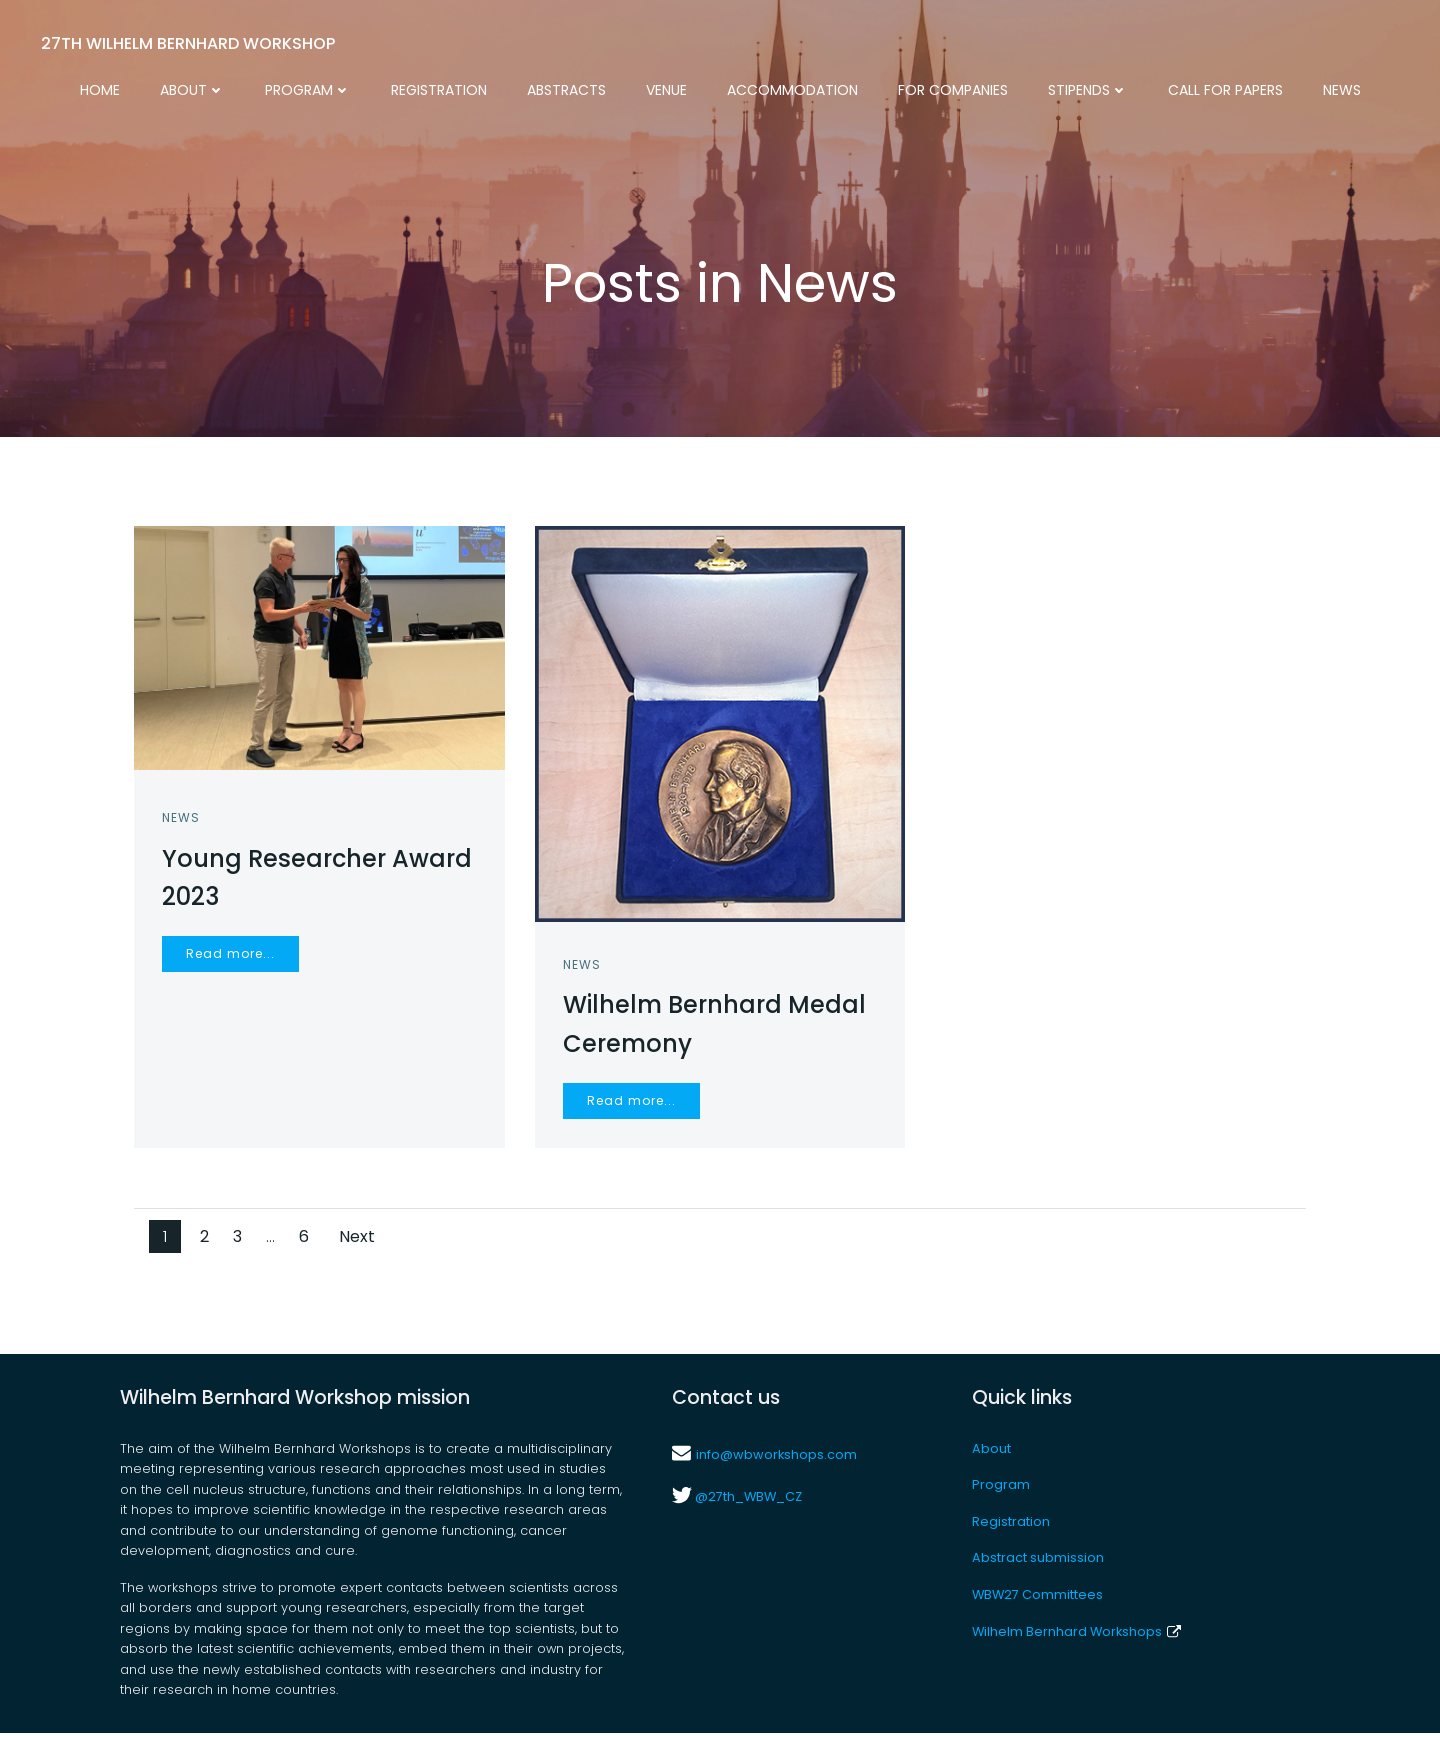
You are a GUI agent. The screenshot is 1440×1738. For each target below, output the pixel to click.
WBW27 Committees (1037, 1599)
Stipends (1088, 90)
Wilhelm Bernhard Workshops (1076, 1637)
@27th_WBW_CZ (747, 1502)
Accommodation (792, 90)
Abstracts (566, 90)
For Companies (953, 90)
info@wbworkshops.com (776, 1459)
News (1342, 90)
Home (100, 90)
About (192, 90)
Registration (439, 90)
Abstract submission (1038, 1563)
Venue (666, 90)
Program (308, 90)
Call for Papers (1225, 90)
